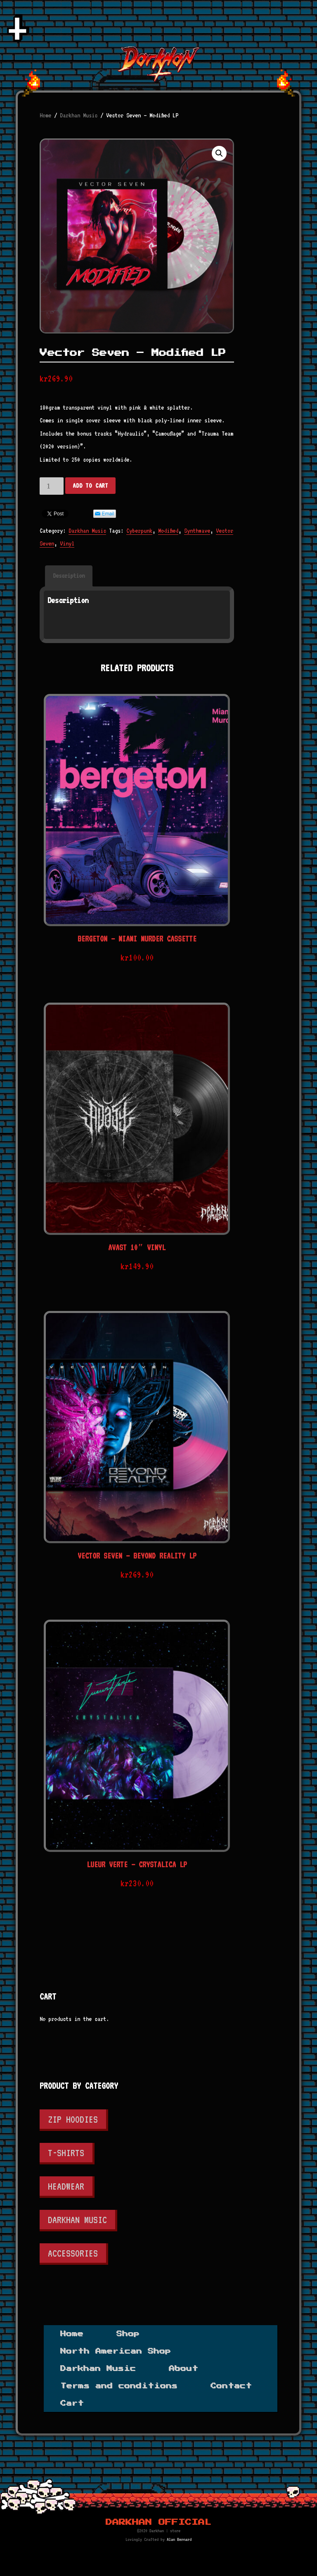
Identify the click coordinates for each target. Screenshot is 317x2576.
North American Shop (115, 2351)
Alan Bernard (179, 2539)
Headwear (66, 2186)
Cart (72, 2403)
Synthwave (197, 530)
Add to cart (90, 485)
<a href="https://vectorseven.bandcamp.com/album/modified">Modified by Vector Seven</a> (136, 626)
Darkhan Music (78, 115)
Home (45, 115)
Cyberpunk (139, 530)
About (183, 2368)
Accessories (73, 2253)
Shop (128, 2334)
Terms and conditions (118, 2386)
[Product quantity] (52, 486)
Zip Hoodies (73, 2119)
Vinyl (67, 543)
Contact (231, 2386)
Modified (168, 530)
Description (69, 575)
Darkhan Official (158, 2522)
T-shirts (66, 2152)
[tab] (68, 576)
